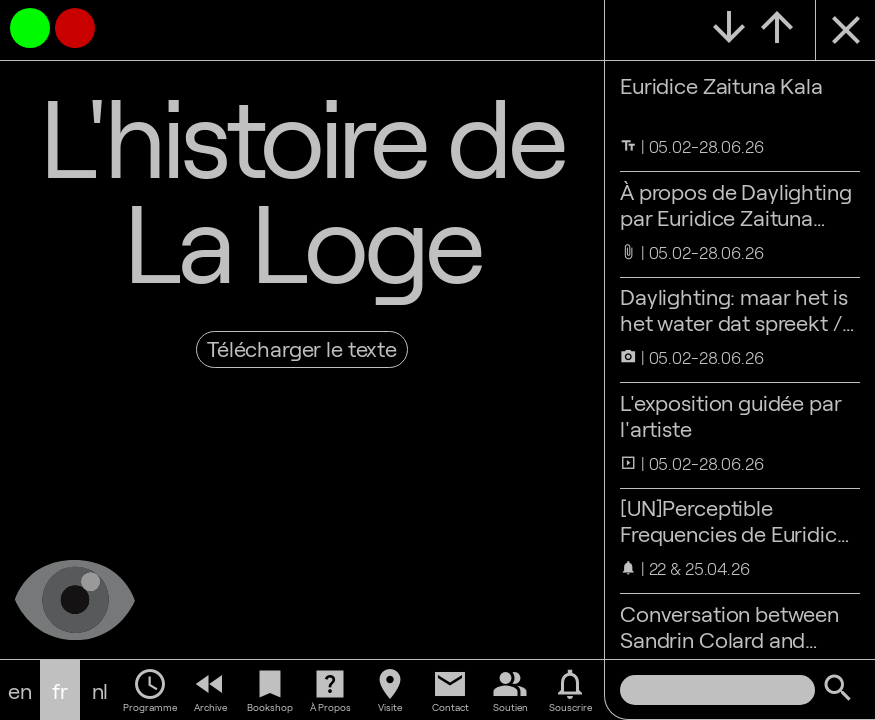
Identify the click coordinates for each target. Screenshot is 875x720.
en (20, 690)
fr (60, 690)
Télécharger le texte (302, 348)
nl (100, 690)
